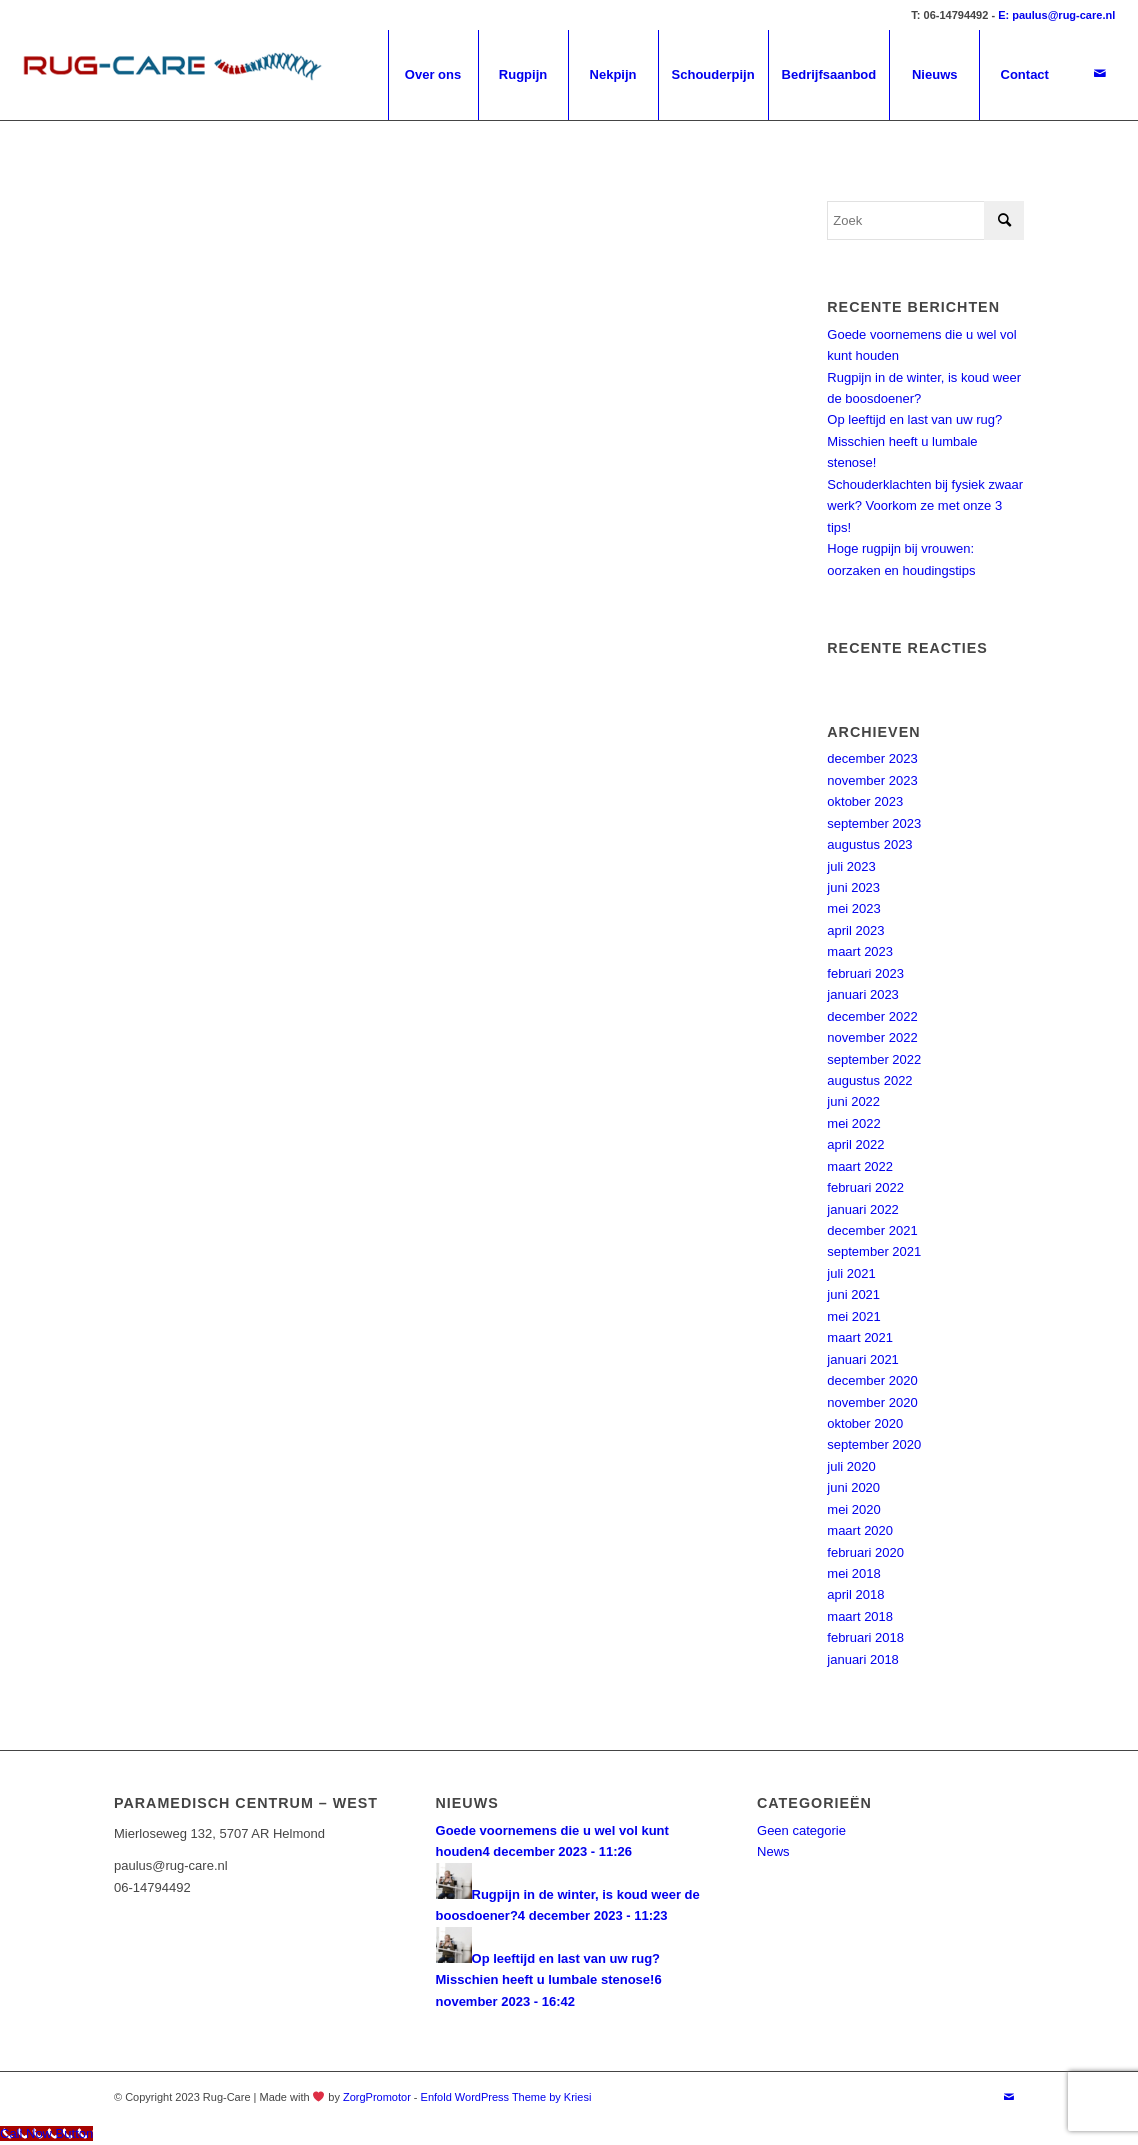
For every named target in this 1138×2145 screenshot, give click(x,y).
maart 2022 (860, 1166)
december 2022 (872, 1016)
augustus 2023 (869, 844)
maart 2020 (860, 1530)
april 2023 (855, 930)
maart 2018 (860, 1616)
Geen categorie (801, 1830)
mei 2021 (853, 1316)
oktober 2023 (865, 801)
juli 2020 (851, 1466)
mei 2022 (853, 1123)
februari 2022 (865, 1187)
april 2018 (855, 1594)
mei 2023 (853, 908)
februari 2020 (865, 1552)
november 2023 (872, 780)
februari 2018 (865, 1637)
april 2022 (855, 1144)
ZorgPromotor (377, 2097)
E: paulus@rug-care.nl (1056, 15)
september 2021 (874, 1251)
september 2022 (874, 1059)
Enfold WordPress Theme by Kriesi (506, 2097)
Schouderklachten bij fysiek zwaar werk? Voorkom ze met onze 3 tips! (925, 506)
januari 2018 (863, 1659)
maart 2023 (860, 951)
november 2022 (872, 1037)
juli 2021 (851, 1273)
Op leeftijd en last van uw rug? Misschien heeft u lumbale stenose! (914, 441)
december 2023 (872, 758)
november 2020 (872, 1402)
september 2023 (874, 823)
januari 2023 (863, 994)
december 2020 (872, 1380)
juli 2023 (851, 866)
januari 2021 (863, 1359)
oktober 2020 (865, 1423)
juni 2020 (853, 1487)
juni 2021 (853, 1294)
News (773, 1851)
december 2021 (872, 1230)
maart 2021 (860, 1337)
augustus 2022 (869, 1080)
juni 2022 (853, 1101)
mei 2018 (853, 1573)
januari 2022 (863, 1209)
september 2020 (874, 1444)
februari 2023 (865, 973)
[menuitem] (433, 75)
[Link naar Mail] (1100, 74)
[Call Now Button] (46, 2133)
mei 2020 (853, 1509)
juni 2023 (853, 887)
